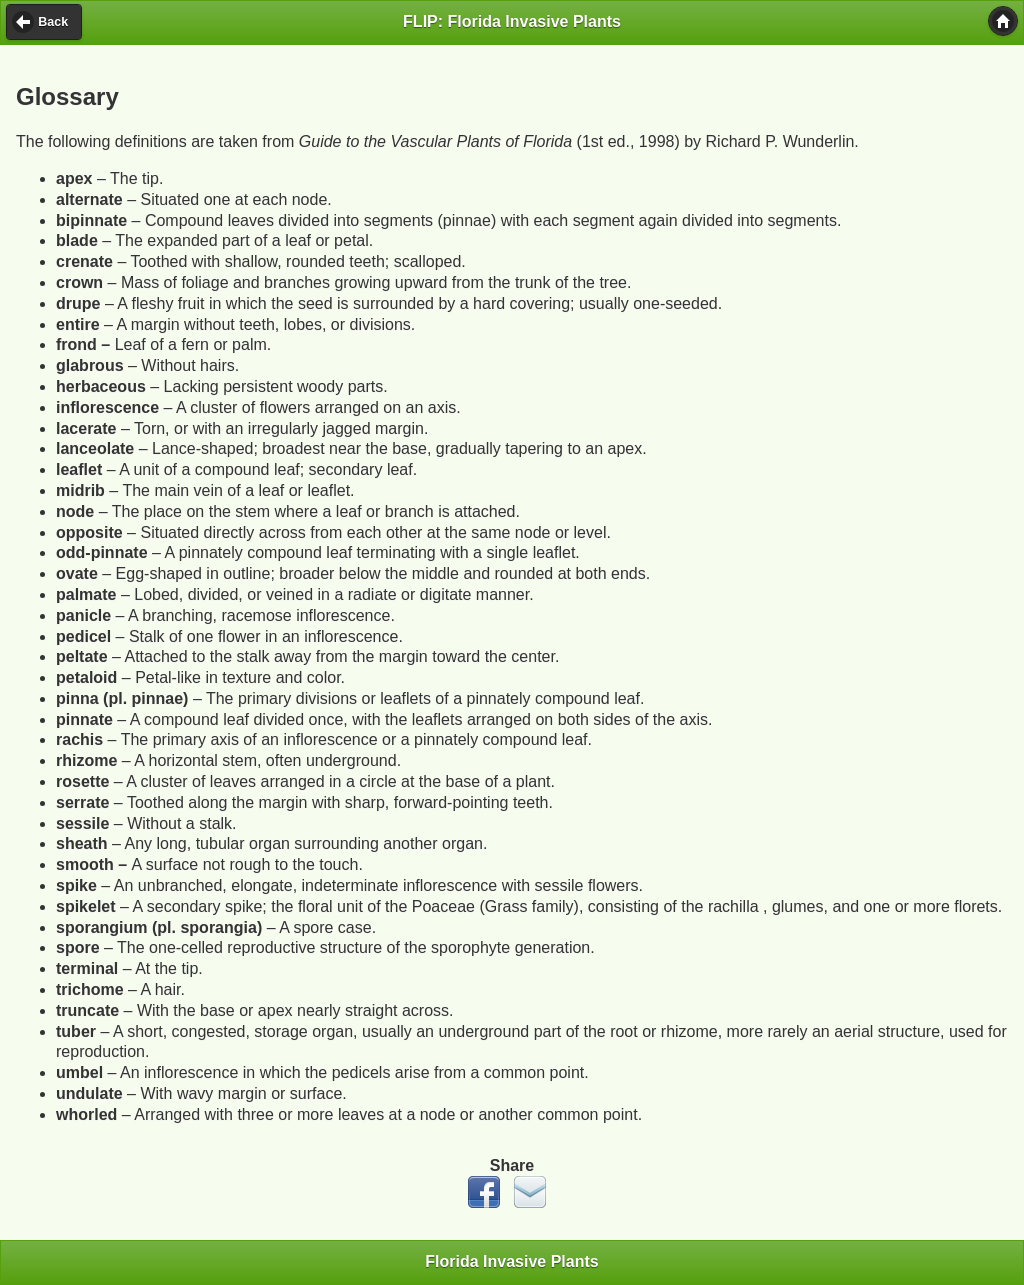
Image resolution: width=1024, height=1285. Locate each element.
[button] (1003, 21)
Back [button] (53, 22)
